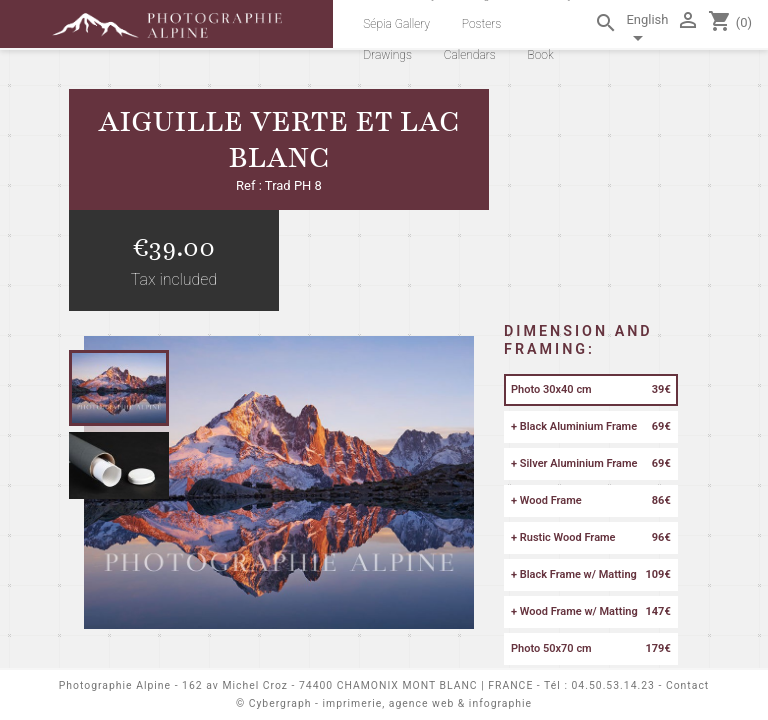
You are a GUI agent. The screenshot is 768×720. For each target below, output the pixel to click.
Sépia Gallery (396, 24)
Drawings (387, 55)
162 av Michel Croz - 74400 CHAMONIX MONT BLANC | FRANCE (357, 685)
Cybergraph (280, 703)
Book (540, 55)
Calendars (470, 55)
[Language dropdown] (647, 32)
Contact (687, 685)
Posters (482, 24)
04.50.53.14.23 (613, 685)
